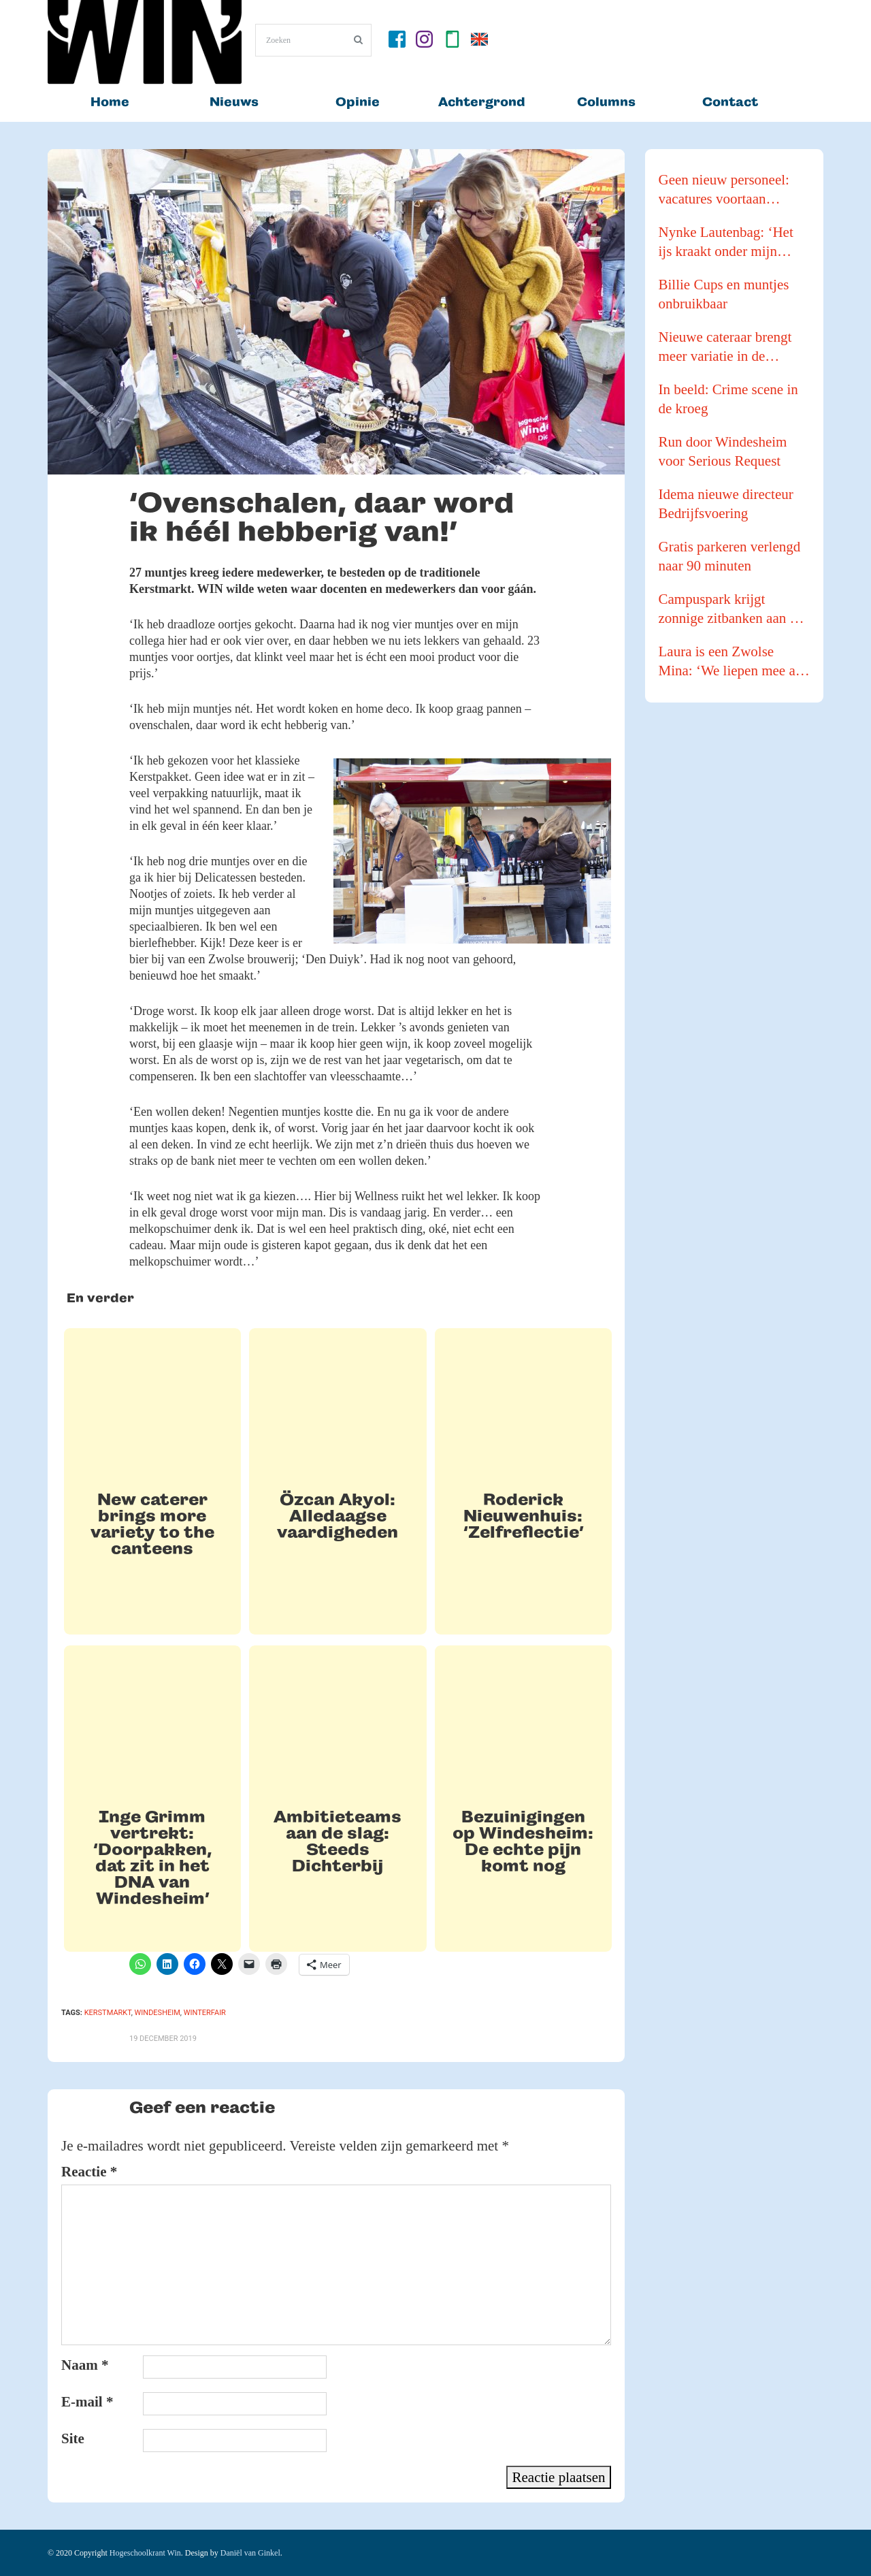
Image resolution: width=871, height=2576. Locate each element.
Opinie (357, 102)
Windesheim (157, 2012)
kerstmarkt (107, 2012)
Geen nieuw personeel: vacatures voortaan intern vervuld (724, 190)
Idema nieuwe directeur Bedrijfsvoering (726, 503)
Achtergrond (481, 102)
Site (72, 2438)
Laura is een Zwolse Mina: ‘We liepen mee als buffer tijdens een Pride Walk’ (732, 661)
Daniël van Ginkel (250, 2553)
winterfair (205, 2012)
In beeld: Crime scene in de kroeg (728, 399)
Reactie (89, 2171)
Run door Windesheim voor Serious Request (723, 451)
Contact (730, 102)
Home (110, 102)
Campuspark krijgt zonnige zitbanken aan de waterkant (731, 609)
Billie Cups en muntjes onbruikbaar (724, 294)
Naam (84, 2365)
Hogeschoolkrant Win (145, 2553)
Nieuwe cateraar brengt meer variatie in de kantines (725, 347)
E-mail (87, 2402)
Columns (606, 102)
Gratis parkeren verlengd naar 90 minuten (730, 556)
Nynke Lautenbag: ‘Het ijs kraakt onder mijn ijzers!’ (726, 242)
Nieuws (234, 102)
